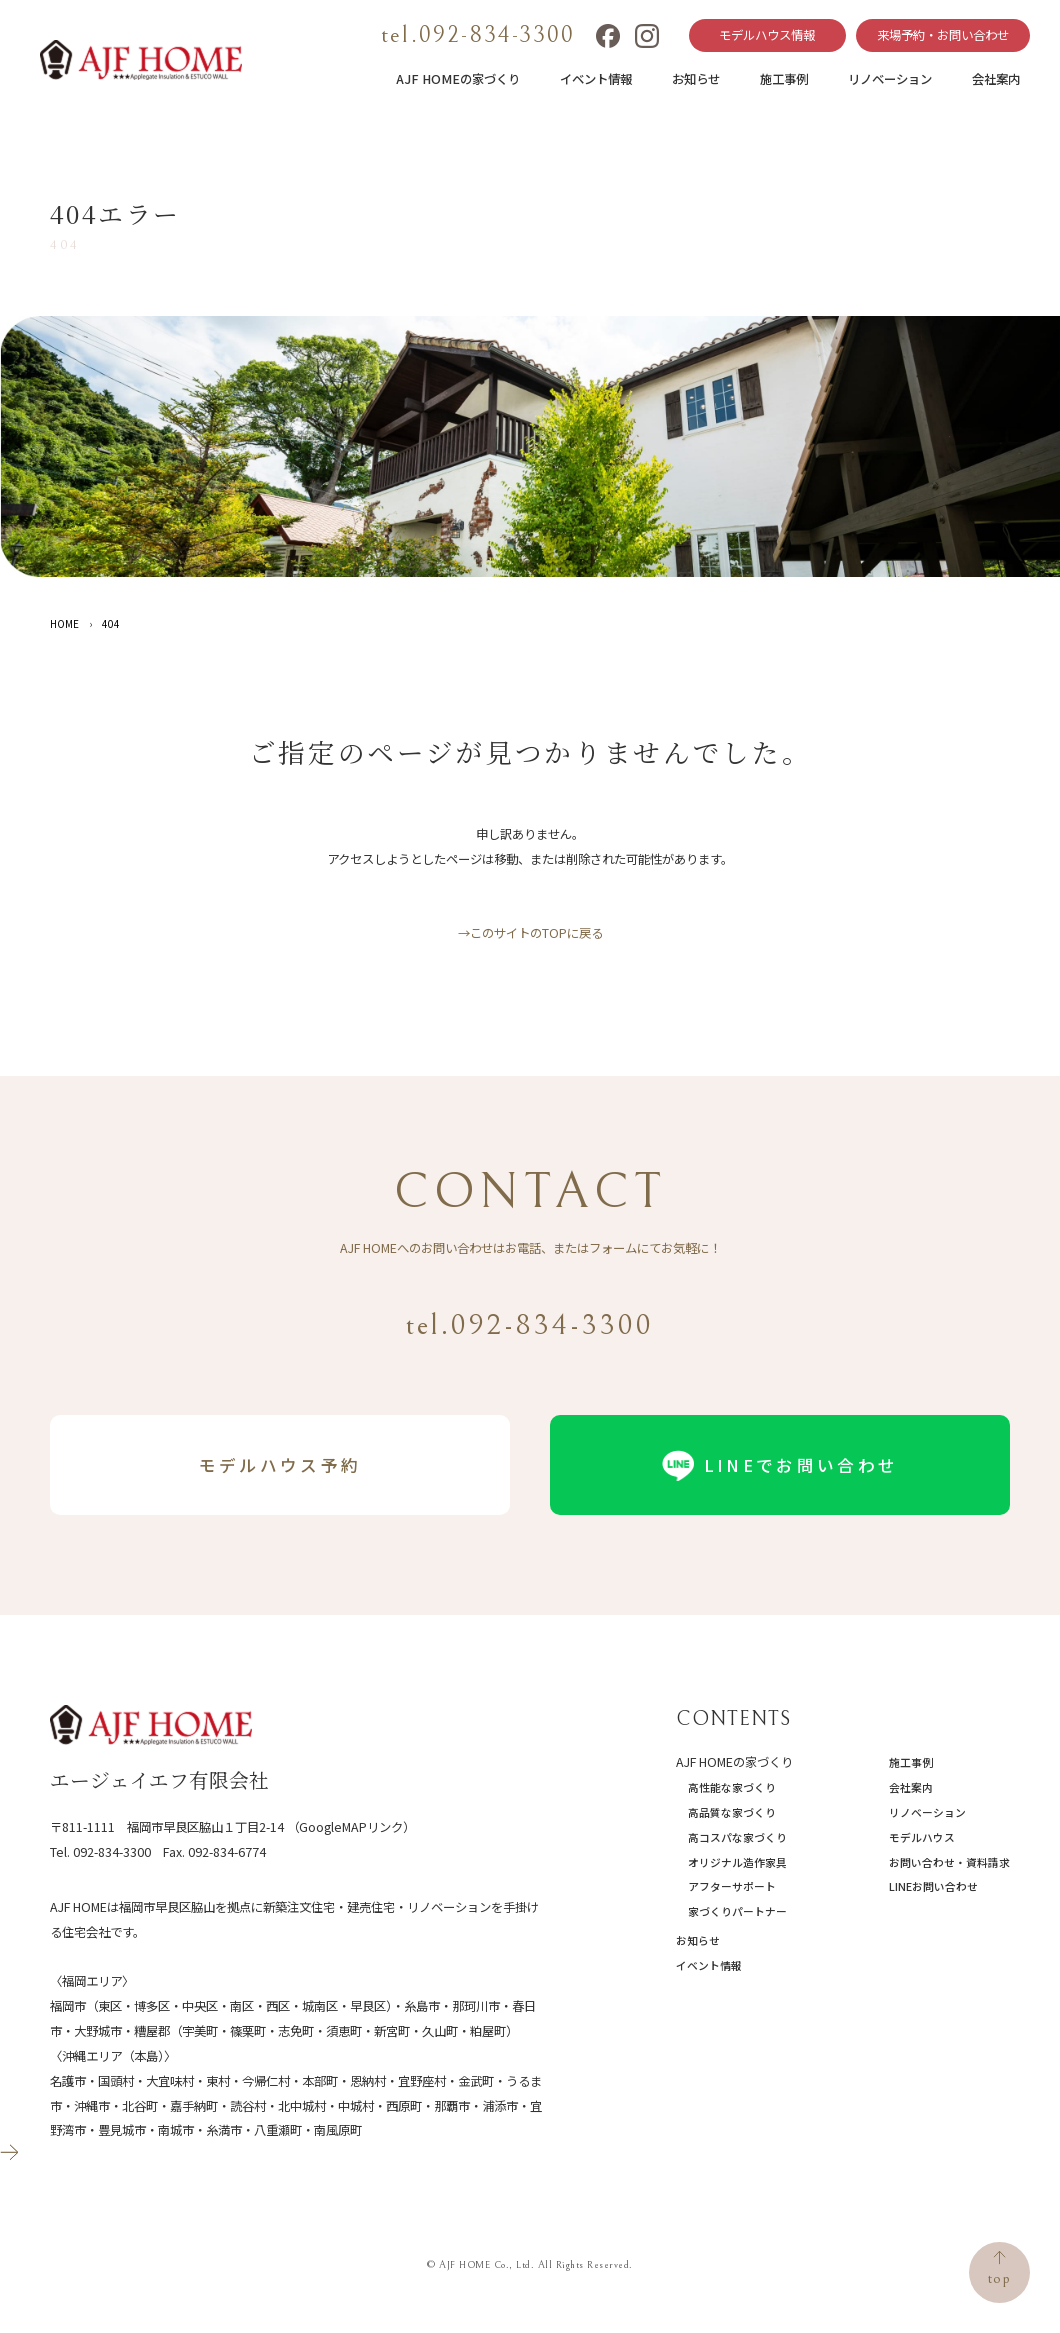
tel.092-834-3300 (478, 35)
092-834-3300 (112, 1852)
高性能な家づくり (732, 1787)
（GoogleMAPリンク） (351, 1827)
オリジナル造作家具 (737, 1862)
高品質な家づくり (732, 1812)
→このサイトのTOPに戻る (530, 933)
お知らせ (696, 79)
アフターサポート (732, 1886)
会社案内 (996, 79)
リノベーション (890, 79)
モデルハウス (922, 1837)
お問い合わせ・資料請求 (949, 1862)
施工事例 (784, 79)
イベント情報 (596, 79)
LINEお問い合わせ (933, 1886)
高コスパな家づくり (737, 1837)
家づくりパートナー (737, 1911)
